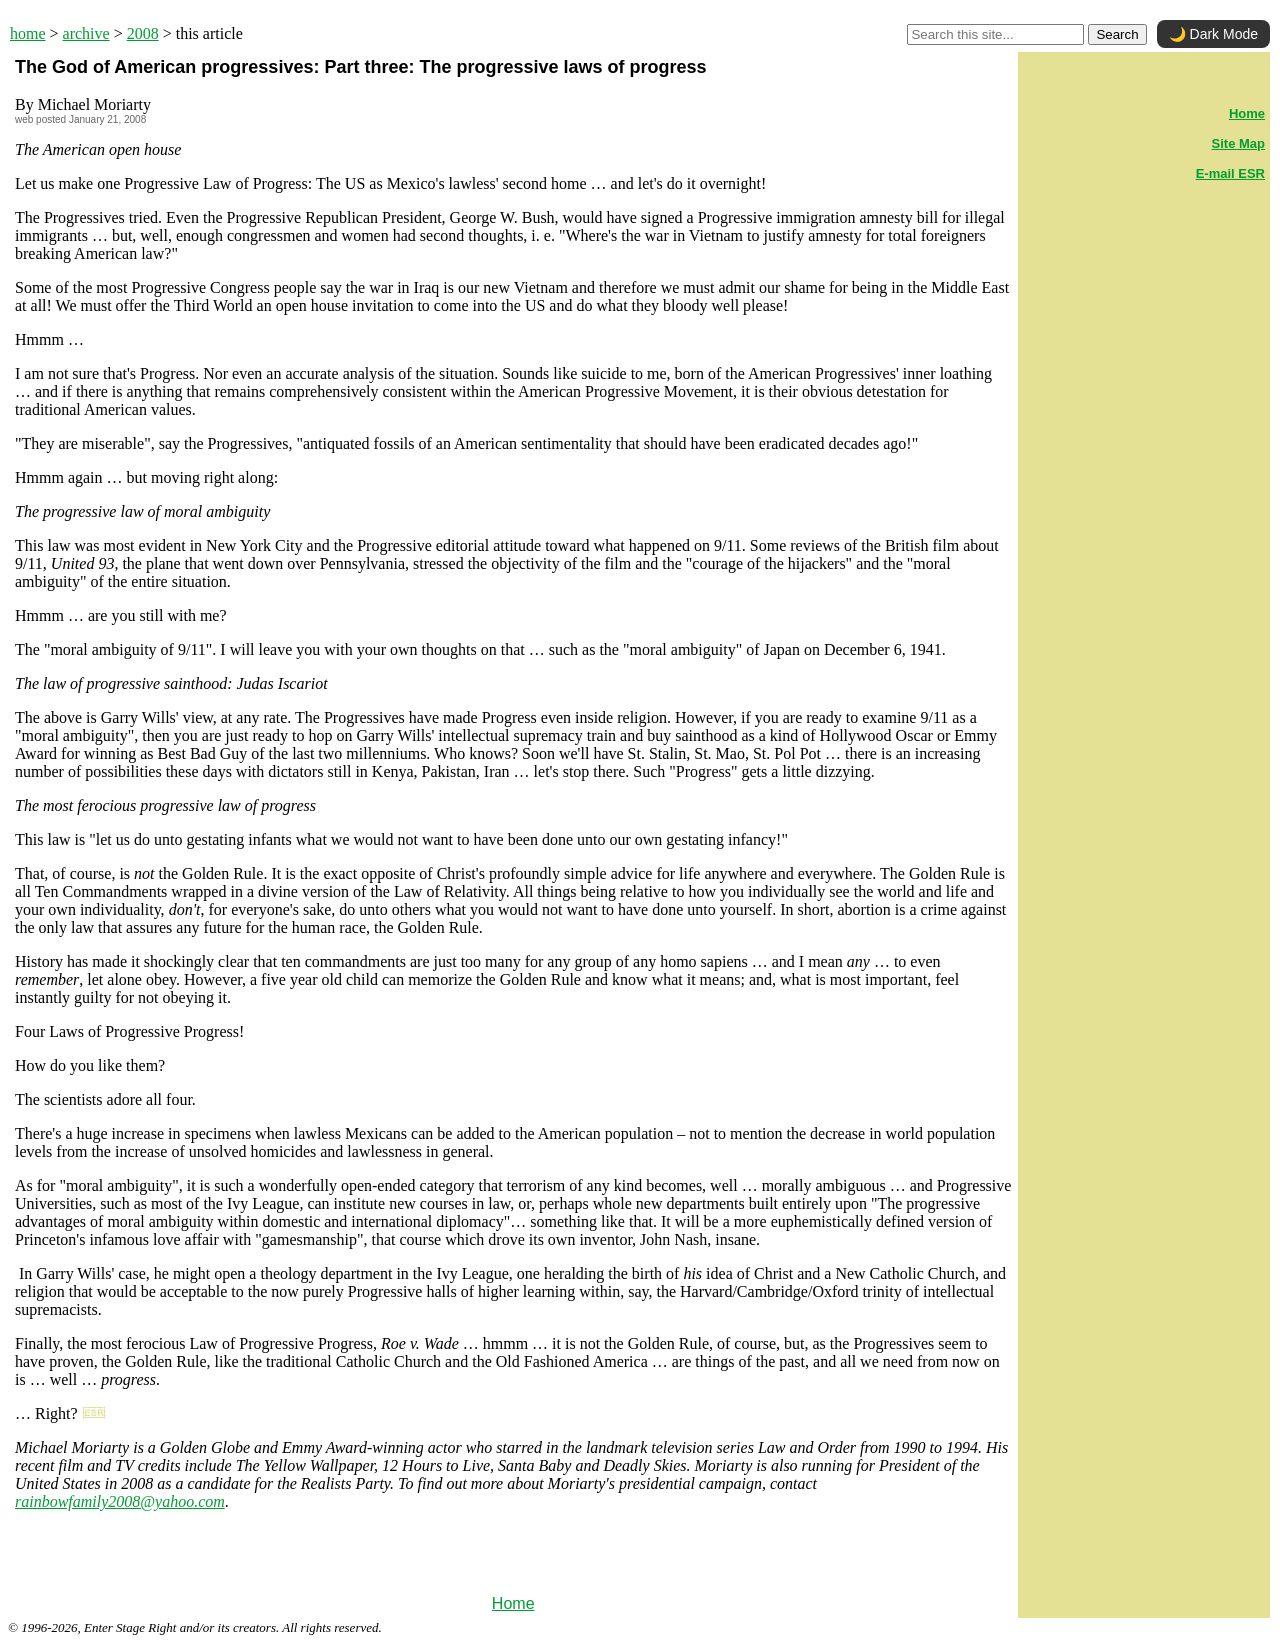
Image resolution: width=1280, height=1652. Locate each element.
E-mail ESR (1230, 173)
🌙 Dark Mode (1213, 34)
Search (1117, 34)
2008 (143, 33)
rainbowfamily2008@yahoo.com (120, 1501)
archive (86, 33)
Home (513, 1603)
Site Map (1238, 143)
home (28, 33)
